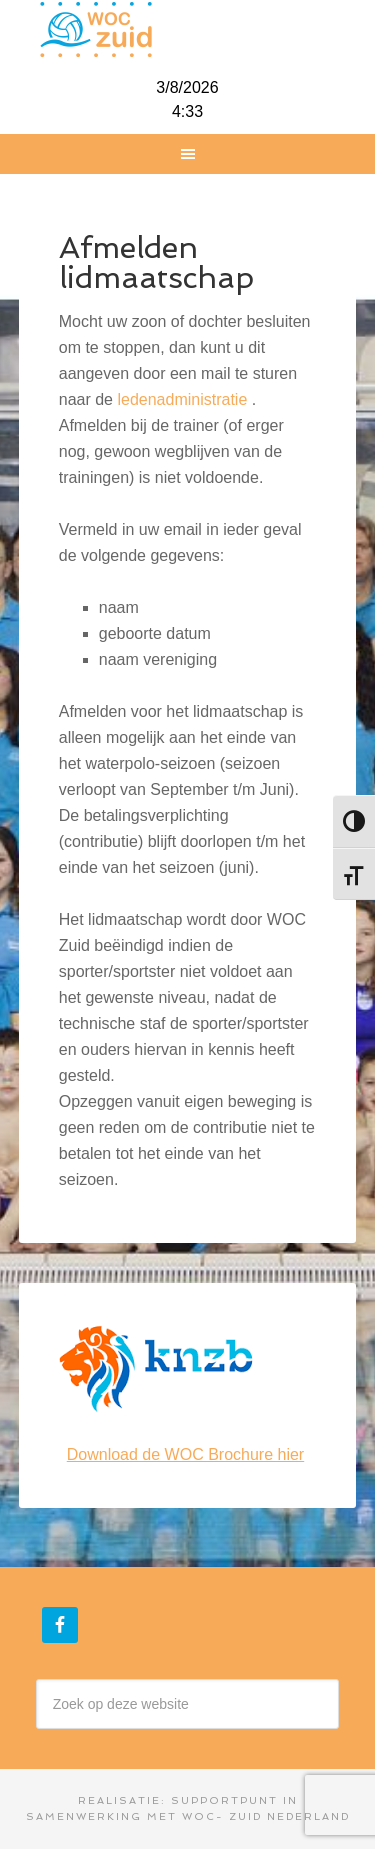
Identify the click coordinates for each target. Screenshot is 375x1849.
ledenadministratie (182, 399)
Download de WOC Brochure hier (185, 1454)
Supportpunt (224, 1800)
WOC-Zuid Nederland (188, 30)
